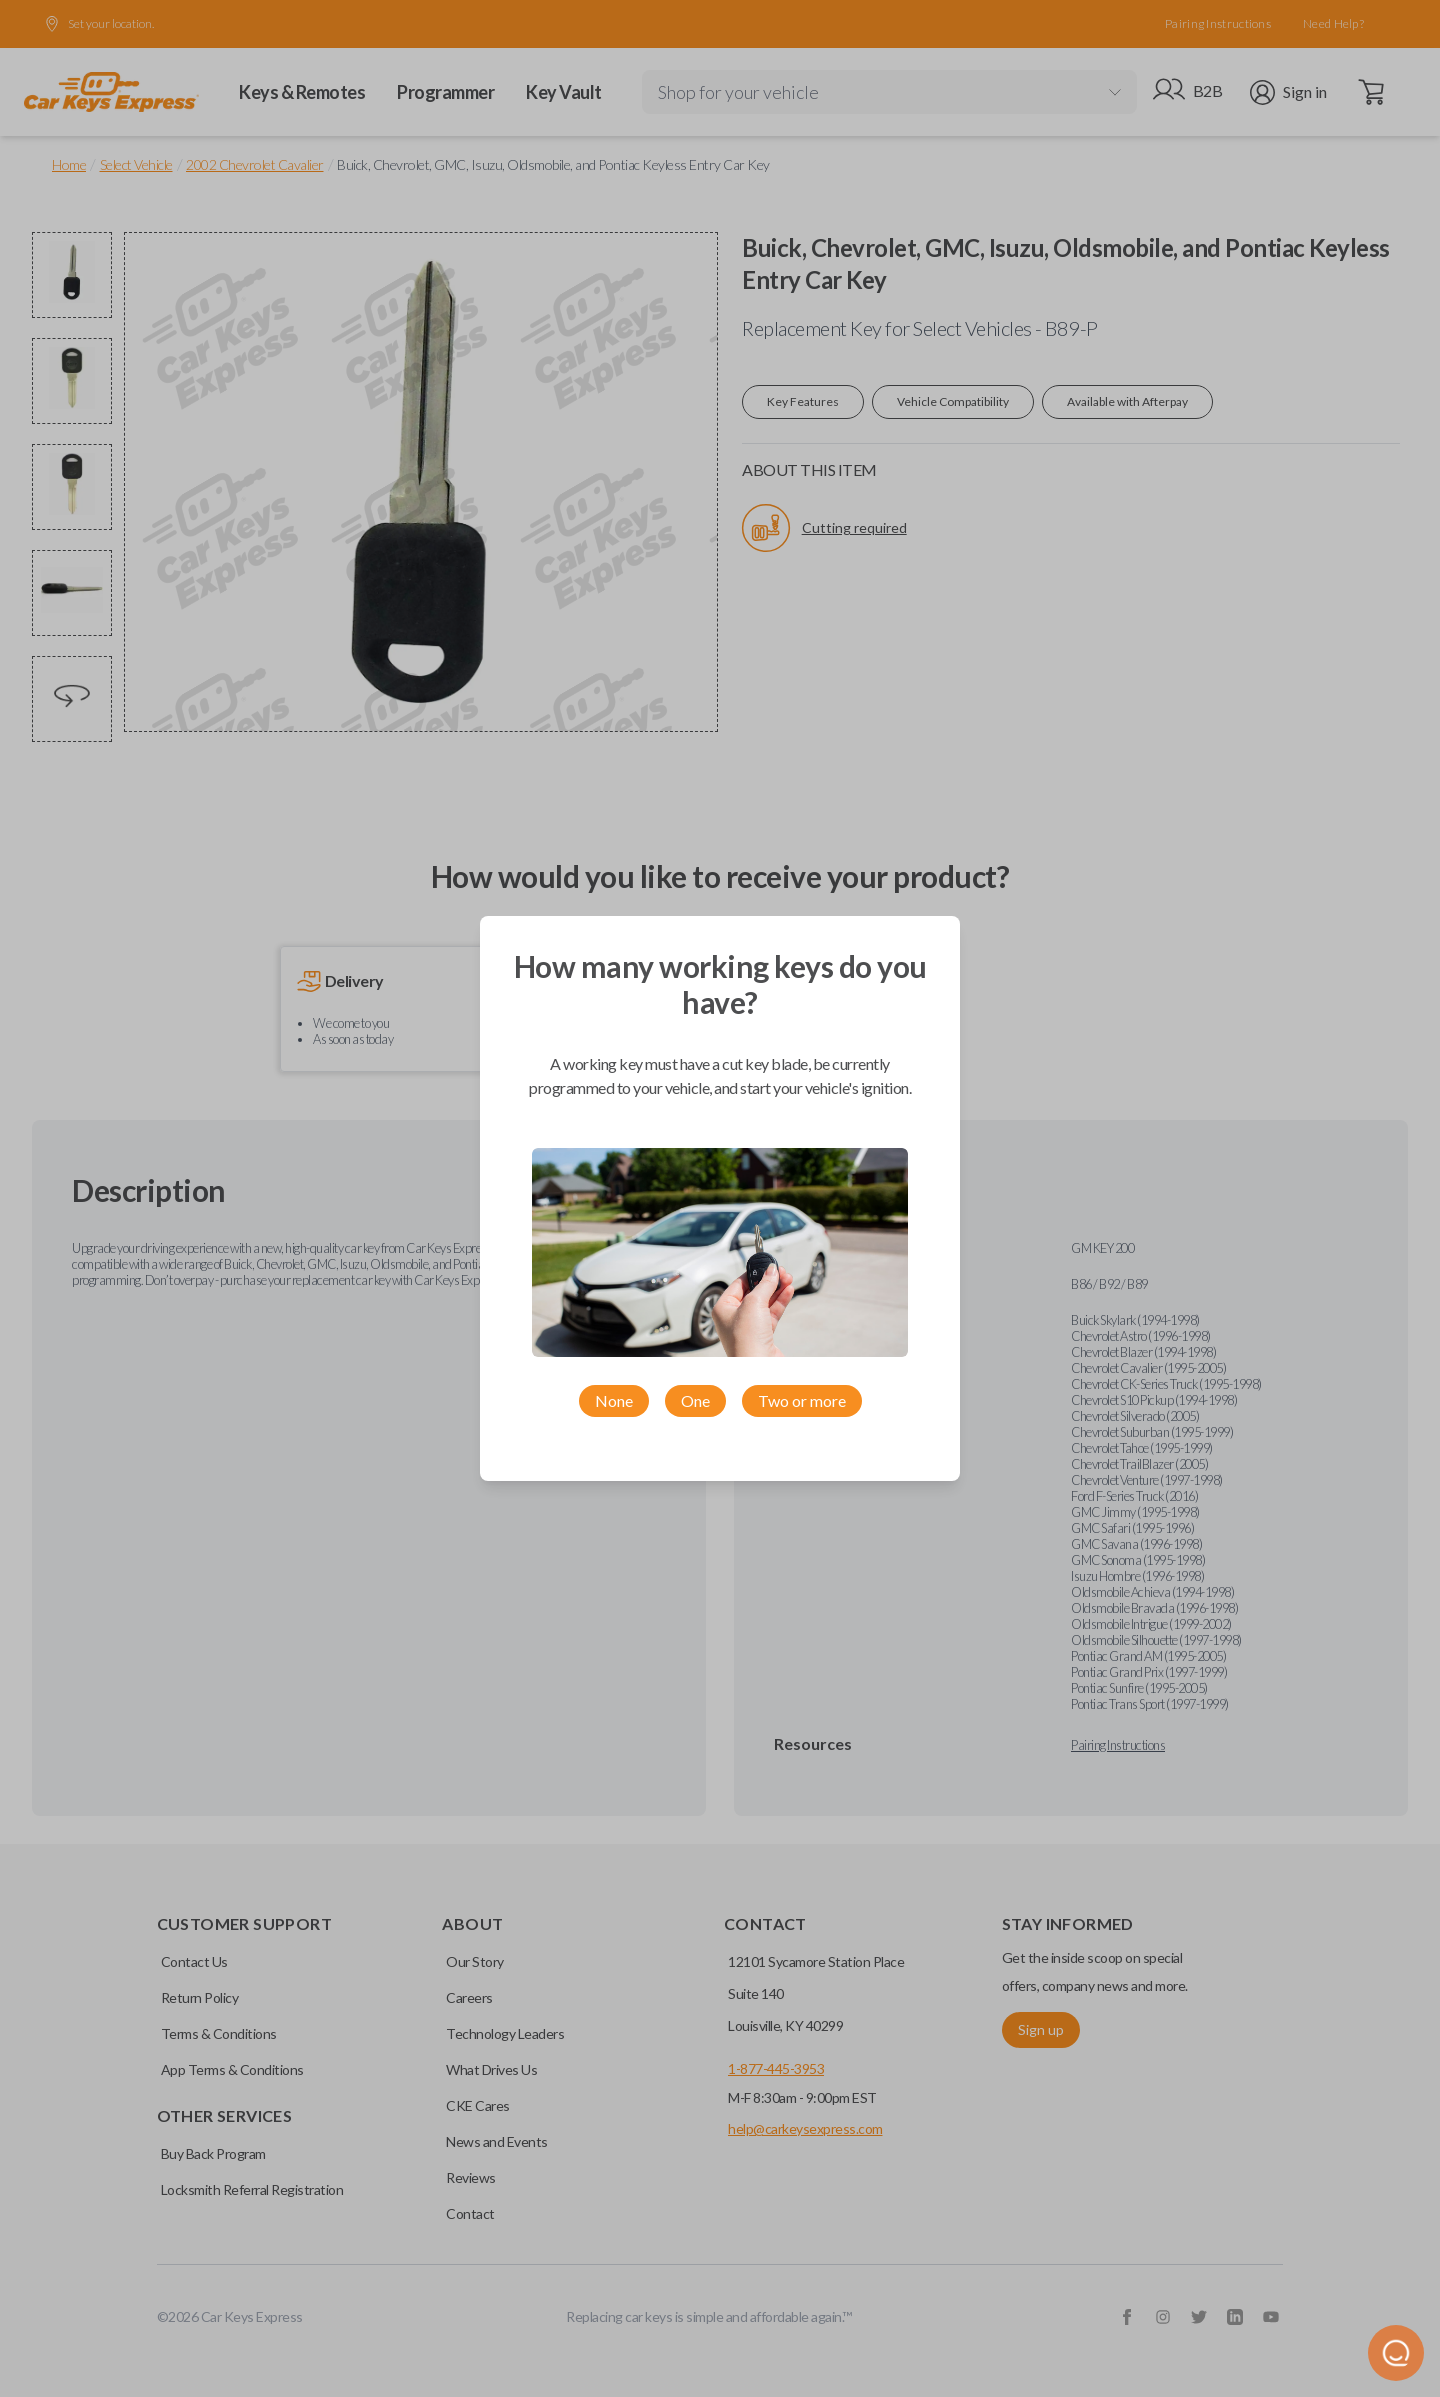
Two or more (802, 1400)
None (614, 1400)
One (695, 1400)
